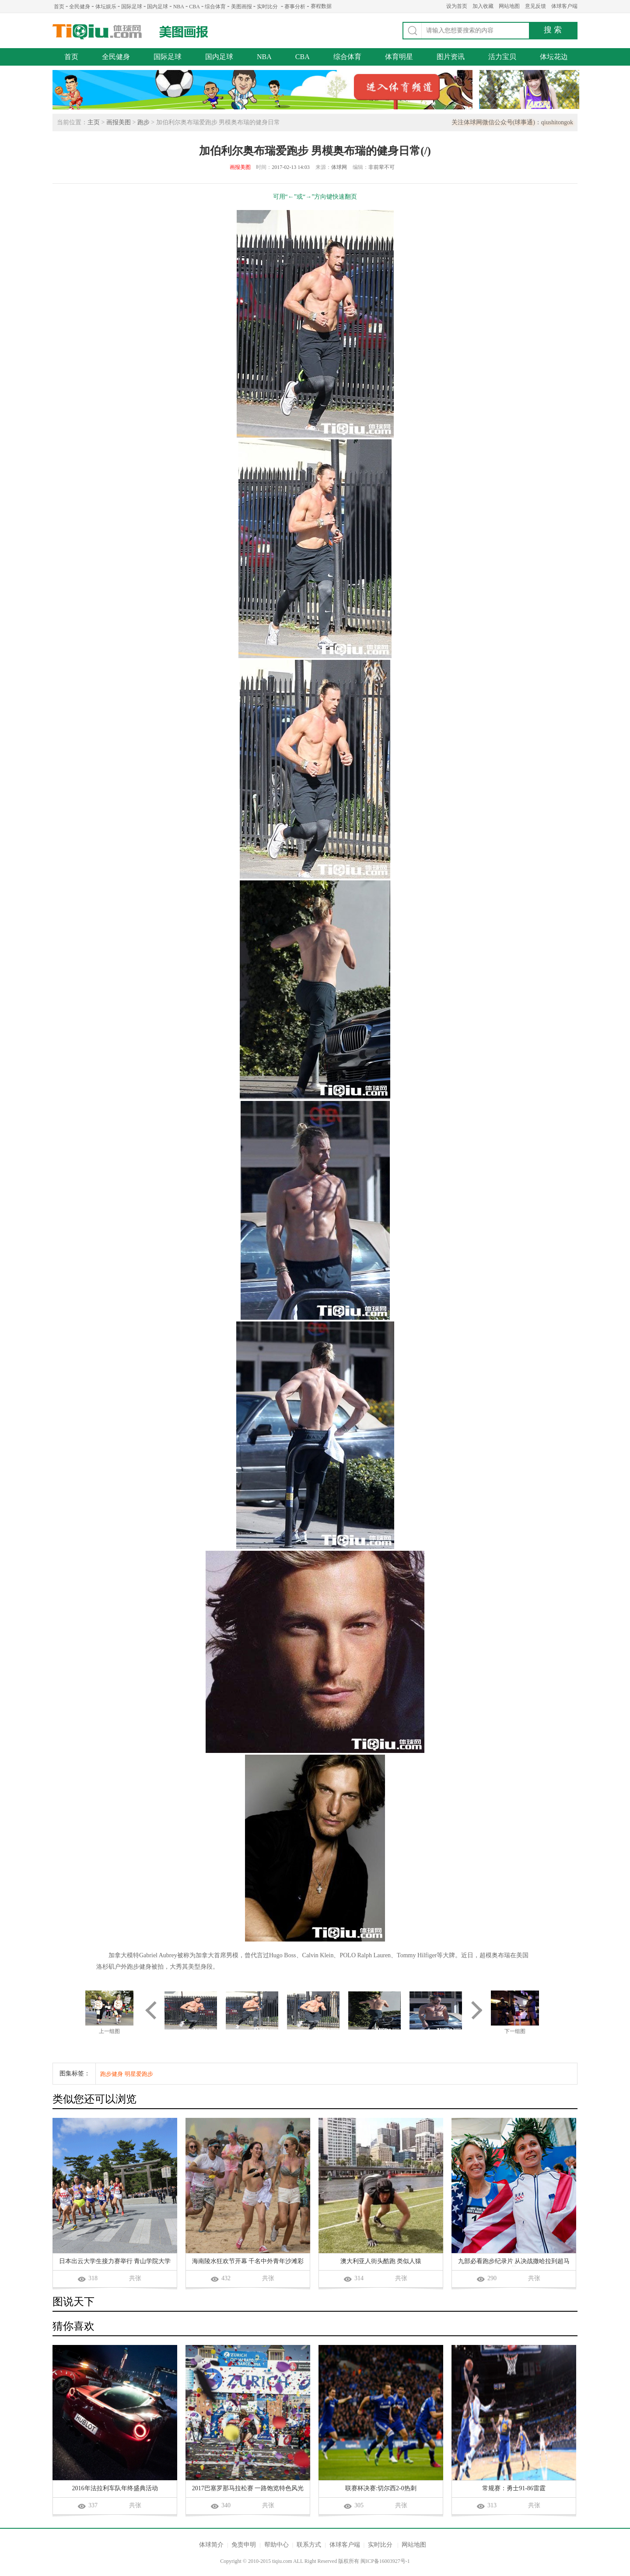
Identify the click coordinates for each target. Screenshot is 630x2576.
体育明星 (399, 56)
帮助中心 (276, 2544)
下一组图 (514, 2031)
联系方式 (309, 2544)
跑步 (143, 122)
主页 (94, 122)
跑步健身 (111, 2074)
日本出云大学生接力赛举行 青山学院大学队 (115, 2262)
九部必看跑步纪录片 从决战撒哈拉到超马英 (514, 2262)
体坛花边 (554, 56)
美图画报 (241, 7)
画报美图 (118, 122)
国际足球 (131, 7)
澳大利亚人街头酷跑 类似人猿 (381, 2261)
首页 (59, 7)
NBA (178, 7)
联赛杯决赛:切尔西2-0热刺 (380, 2488)
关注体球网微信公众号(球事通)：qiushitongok (512, 122)
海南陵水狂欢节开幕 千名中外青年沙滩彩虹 (248, 2262)
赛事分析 (294, 7)
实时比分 (267, 7)
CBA (194, 7)
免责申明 (243, 2544)
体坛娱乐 (105, 7)
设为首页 (456, 6)
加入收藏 (483, 6)
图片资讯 (451, 56)
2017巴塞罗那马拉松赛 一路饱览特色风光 (248, 2488)
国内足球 (157, 7)
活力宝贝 (502, 56)
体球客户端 (564, 6)
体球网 (97, 31)
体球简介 (211, 2544)
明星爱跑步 (139, 2074)
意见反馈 (535, 6)
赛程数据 (321, 6)
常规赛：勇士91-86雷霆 (514, 2488)
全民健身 (79, 7)
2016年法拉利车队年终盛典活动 (115, 2488)
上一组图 (109, 2031)
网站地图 (509, 6)
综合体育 (215, 7)
